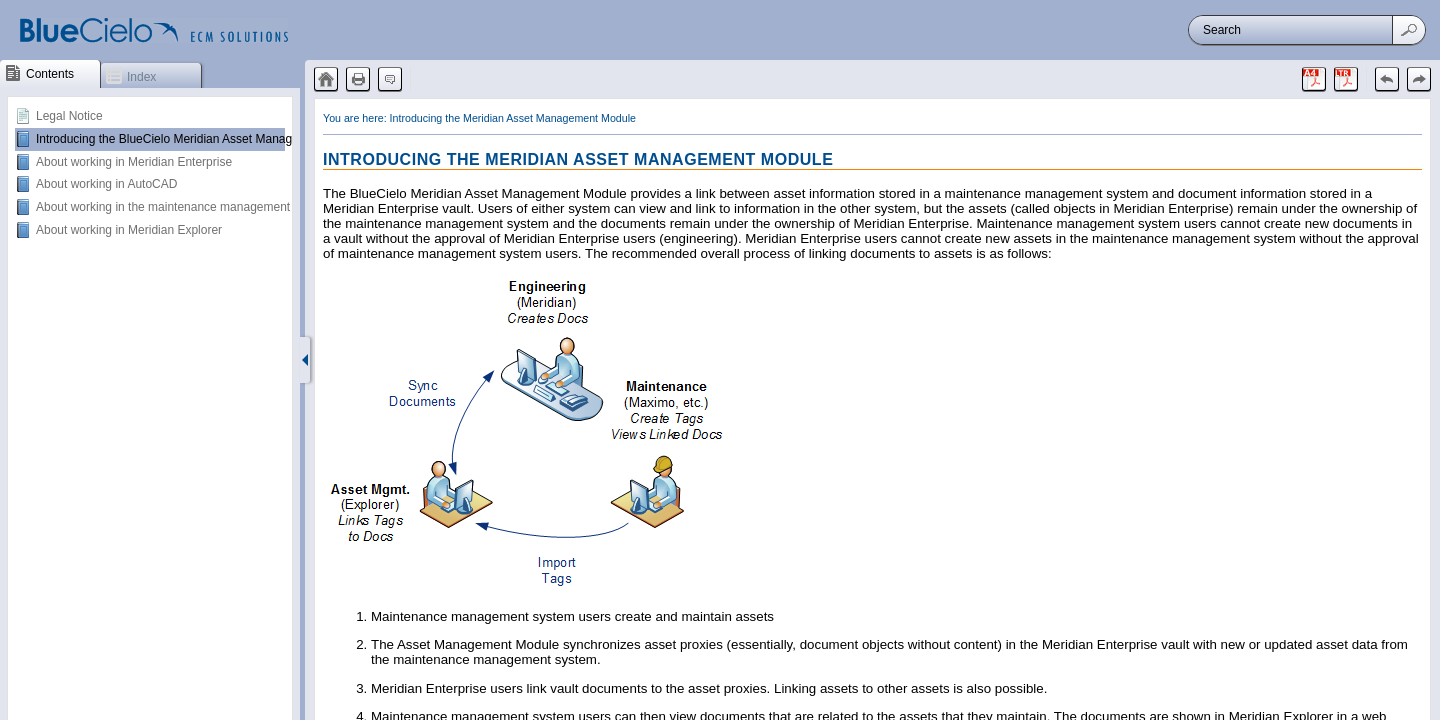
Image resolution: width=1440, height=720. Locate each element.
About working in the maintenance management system (184, 207)
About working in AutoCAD (106, 184)
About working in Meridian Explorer (129, 230)
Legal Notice (69, 116)
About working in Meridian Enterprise (134, 162)
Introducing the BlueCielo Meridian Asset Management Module (202, 139)
